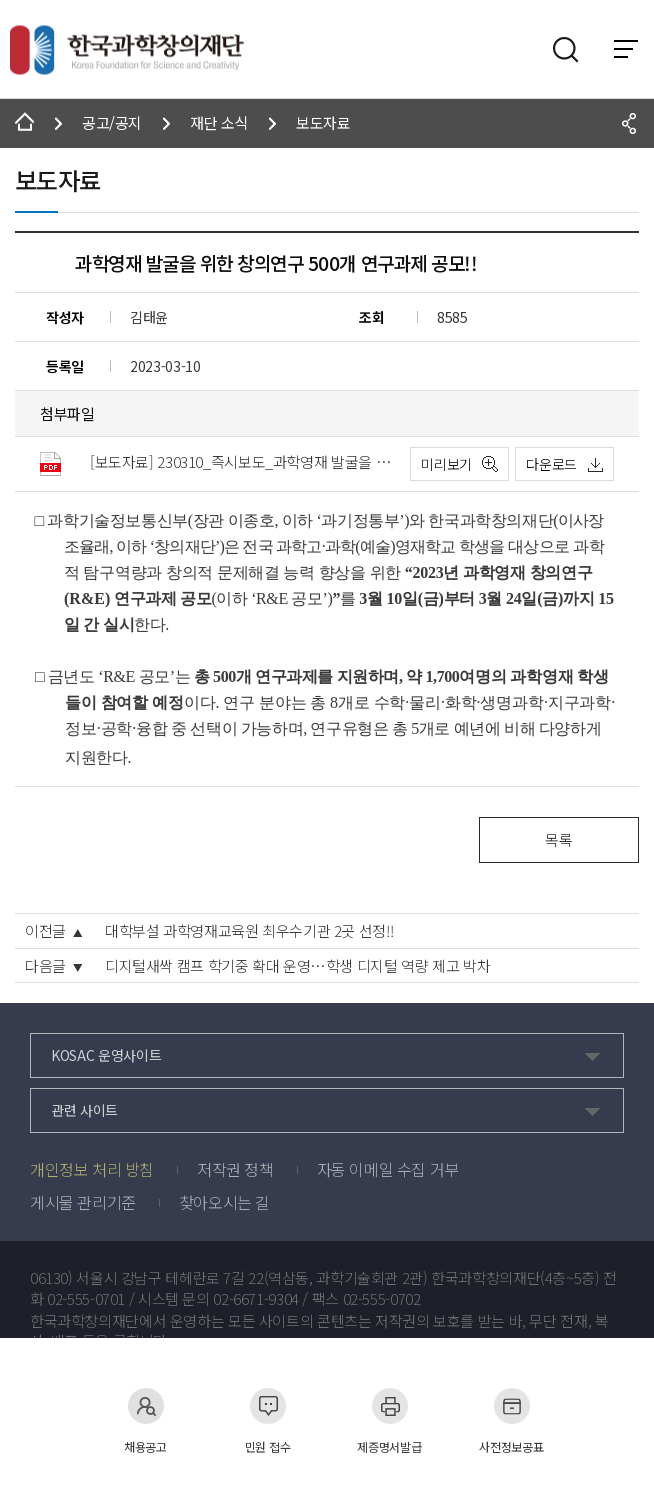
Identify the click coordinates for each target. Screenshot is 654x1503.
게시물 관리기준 (83, 1202)
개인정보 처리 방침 (92, 1169)
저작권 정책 (235, 1169)
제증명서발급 (389, 1420)
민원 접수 (268, 1420)
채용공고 (145, 1420)
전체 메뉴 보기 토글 (626, 49)
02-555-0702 (382, 1299)
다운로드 (551, 464)
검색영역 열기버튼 (566, 50)
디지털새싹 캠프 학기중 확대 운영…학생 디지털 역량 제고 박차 (297, 966)
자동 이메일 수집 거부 (388, 1169)
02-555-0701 (86, 1299)
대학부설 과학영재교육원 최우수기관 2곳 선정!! (249, 931)
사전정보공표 (511, 1420)
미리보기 (446, 464)
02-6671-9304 (256, 1299)
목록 (558, 839)
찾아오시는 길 (224, 1202)
